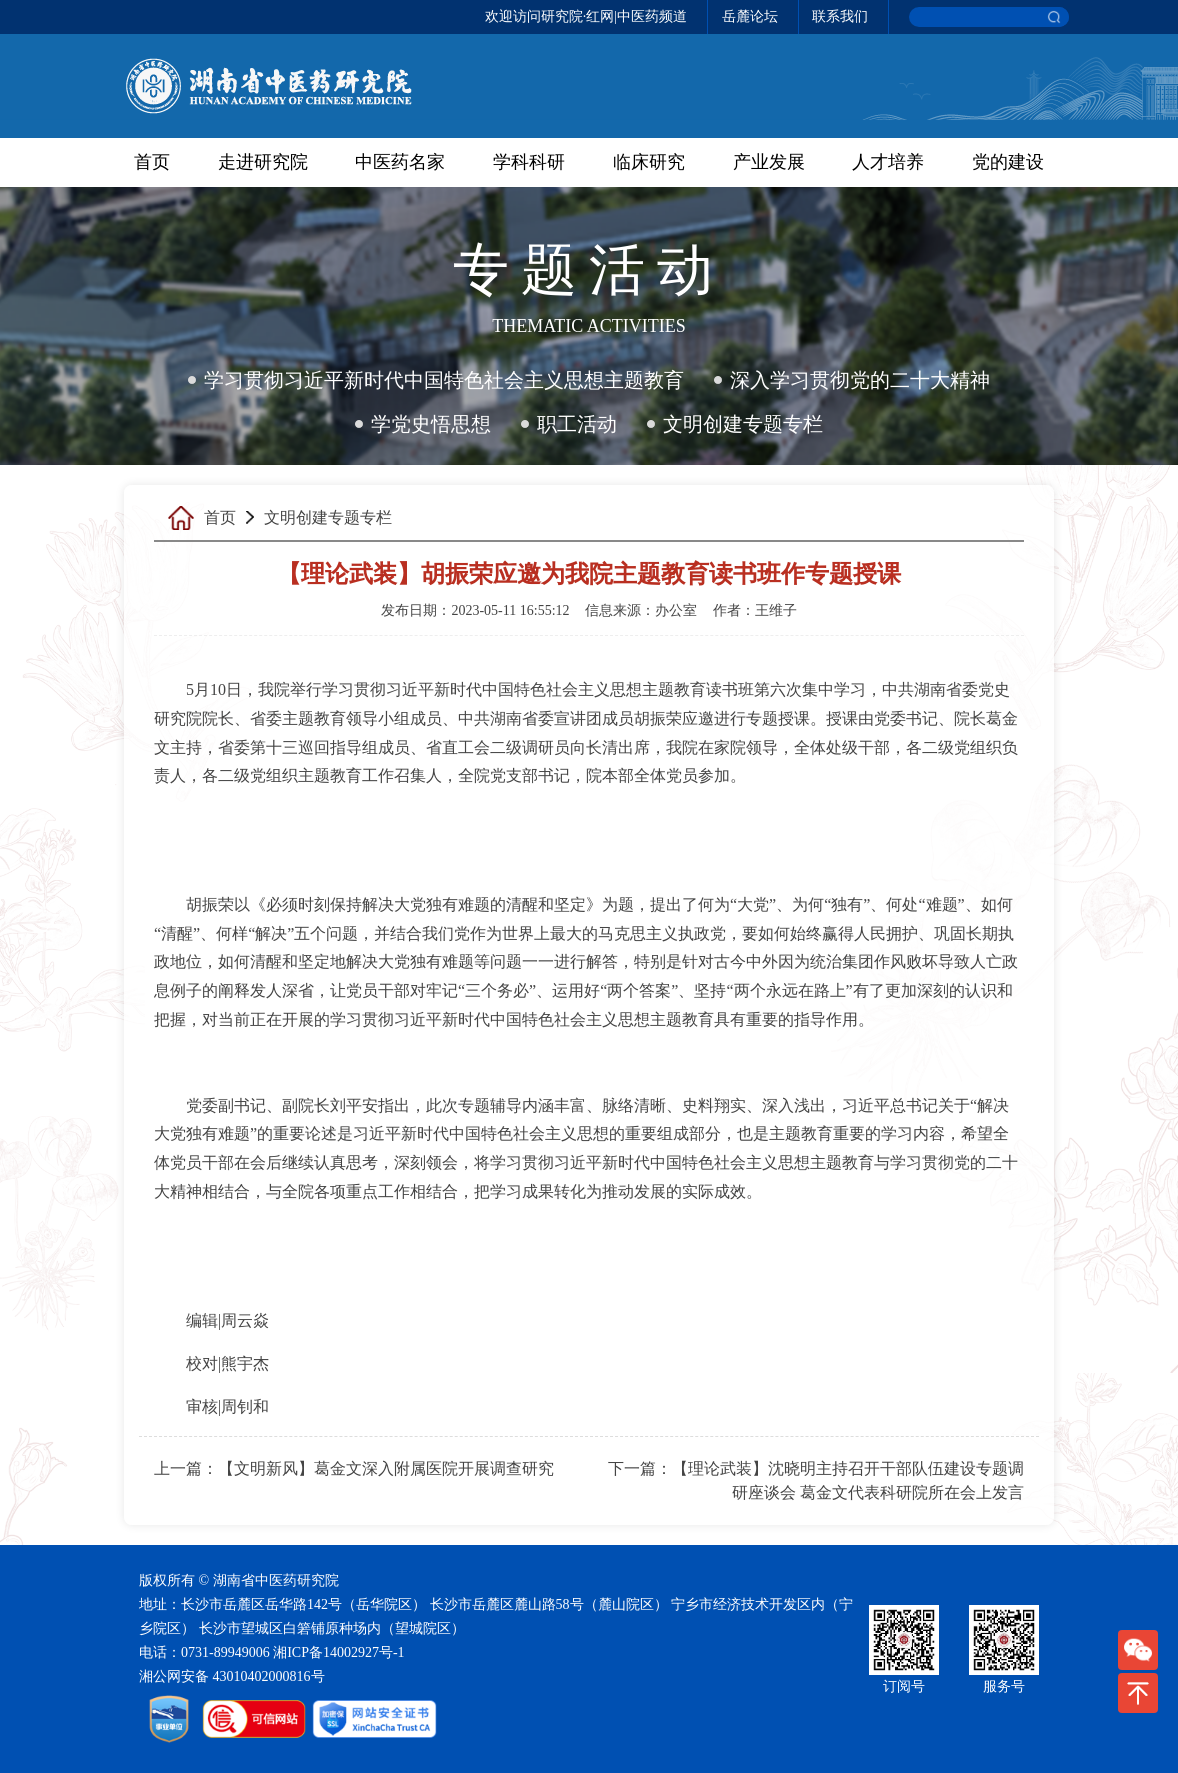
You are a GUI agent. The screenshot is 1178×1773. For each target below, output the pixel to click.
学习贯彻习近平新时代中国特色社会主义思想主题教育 (444, 380)
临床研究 (649, 162)
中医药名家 (400, 162)
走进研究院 (263, 162)
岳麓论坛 (750, 16)
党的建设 (1008, 162)
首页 (152, 162)
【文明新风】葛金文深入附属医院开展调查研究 (386, 1468)
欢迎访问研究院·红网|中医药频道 (586, 16)
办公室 (676, 610)
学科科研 (529, 162)
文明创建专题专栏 (743, 424)
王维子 (776, 610)
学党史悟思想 (431, 424)
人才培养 (888, 162)
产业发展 (769, 162)
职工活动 (577, 424)
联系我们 (840, 16)
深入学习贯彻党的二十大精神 (860, 380)
